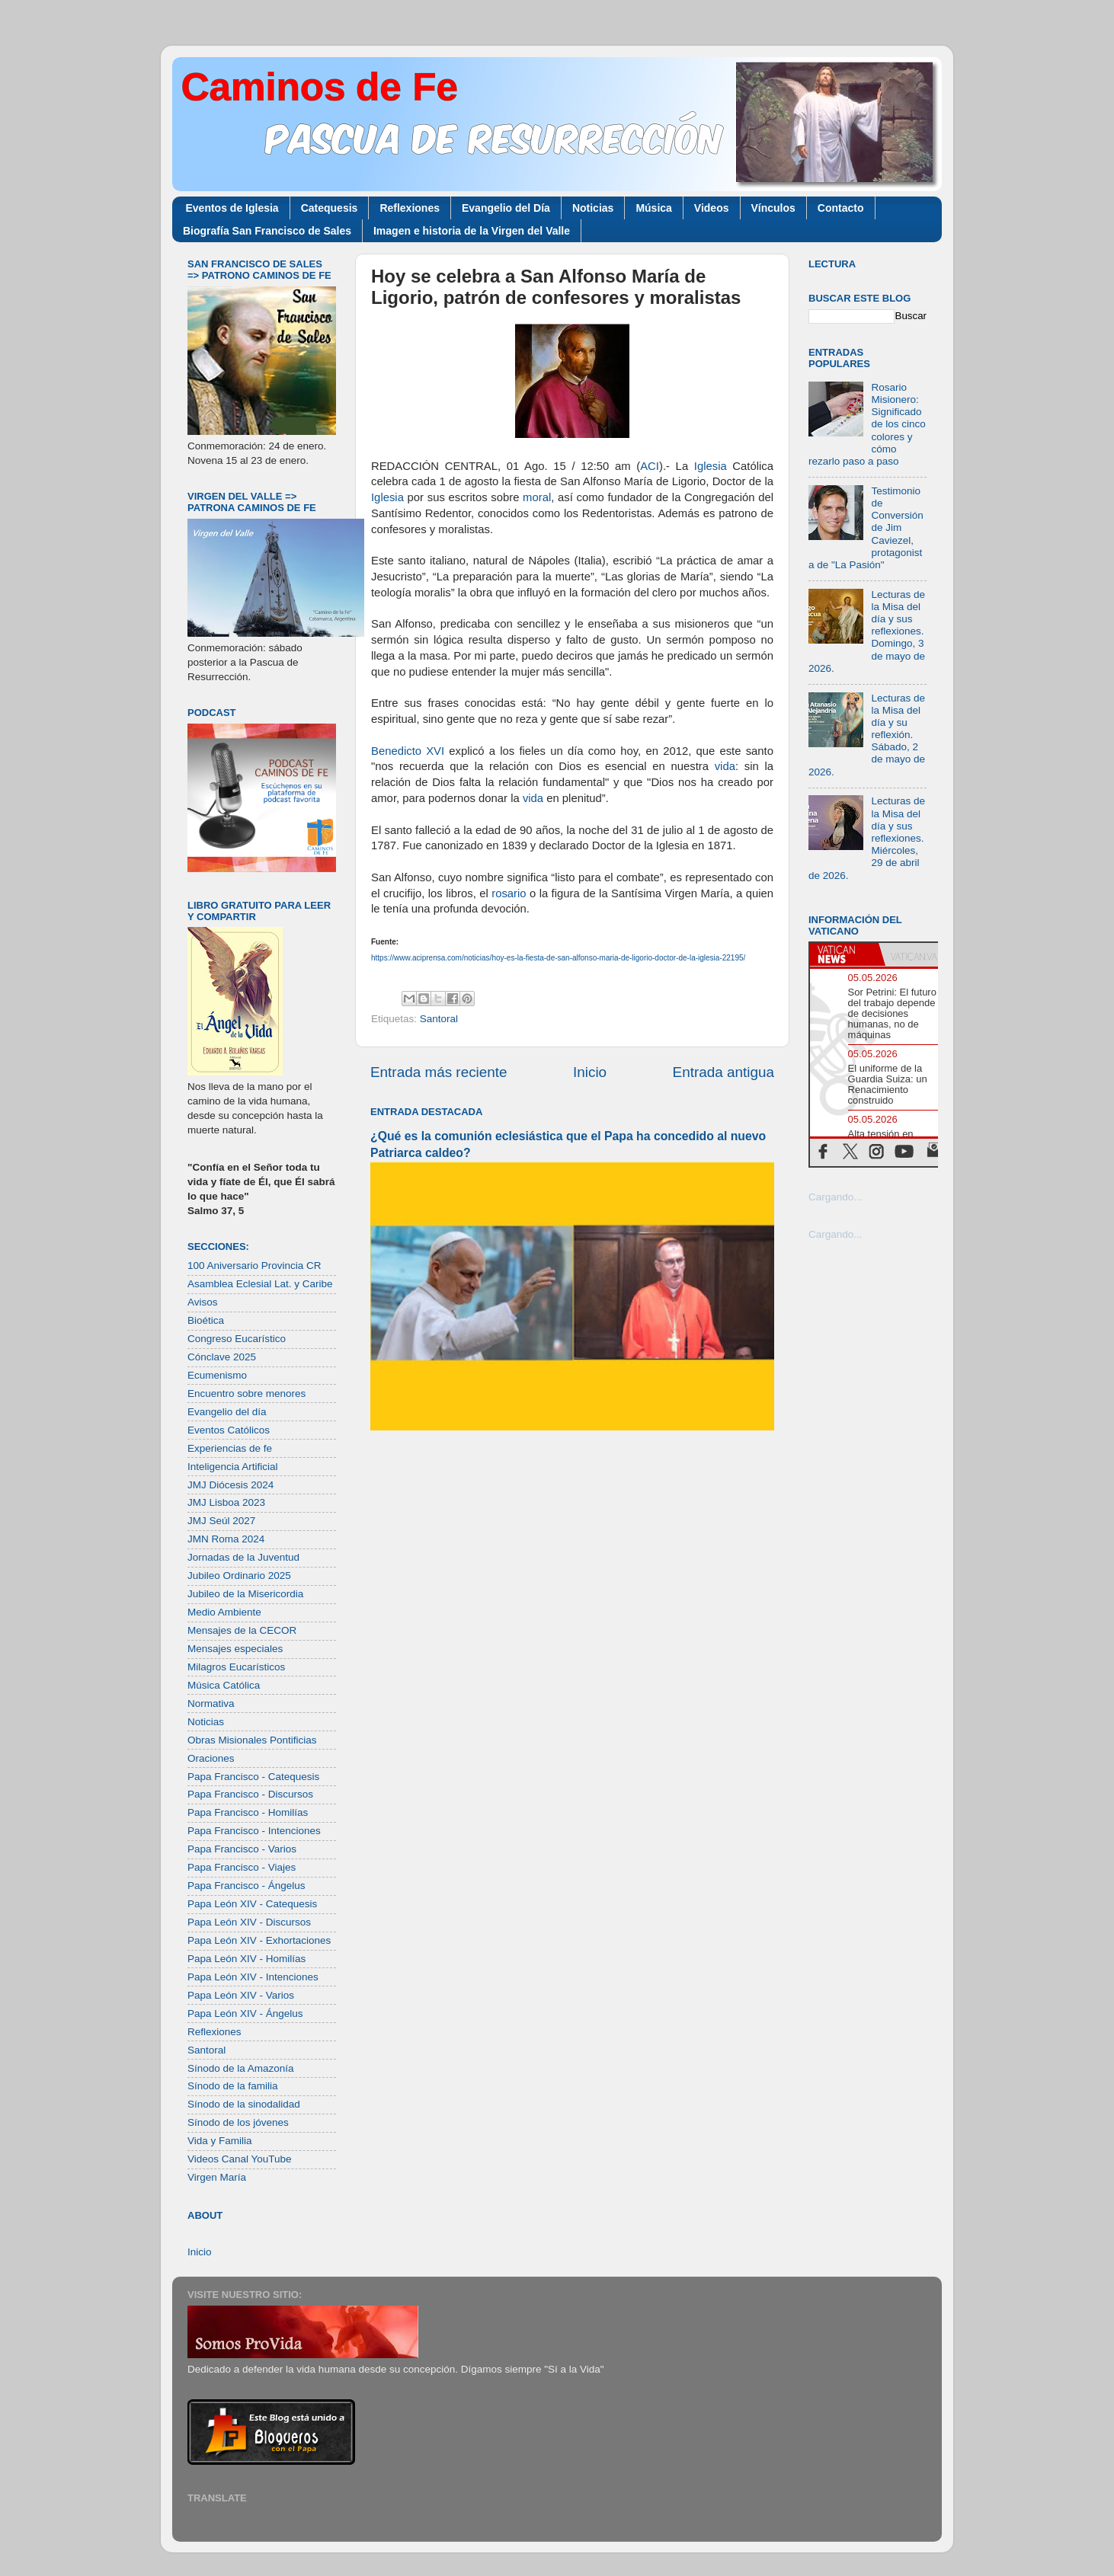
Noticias (592, 208)
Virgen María (216, 2177)
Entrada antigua (723, 1072)
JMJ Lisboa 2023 (226, 1502)
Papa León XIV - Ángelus (245, 2013)
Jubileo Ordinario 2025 (239, 1575)
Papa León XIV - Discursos (249, 1922)
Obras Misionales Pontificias (252, 1740)
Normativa (211, 1703)
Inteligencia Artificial (232, 1466)
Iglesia (710, 466)
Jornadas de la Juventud (243, 1557)
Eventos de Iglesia (232, 208)
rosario (508, 893)
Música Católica (223, 1685)
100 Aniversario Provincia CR (254, 1265)
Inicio (590, 1072)
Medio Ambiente (224, 1612)
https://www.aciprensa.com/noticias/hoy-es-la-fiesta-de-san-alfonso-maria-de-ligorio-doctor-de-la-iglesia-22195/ (558, 958)
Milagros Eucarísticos (236, 1667)
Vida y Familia (219, 2140)
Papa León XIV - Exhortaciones (259, 1940)
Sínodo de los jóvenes (238, 2122)
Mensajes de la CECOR (241, 1630)
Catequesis (329, 208)
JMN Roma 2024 (225, 1539)
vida (725, 766)
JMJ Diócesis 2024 (230, 1485)
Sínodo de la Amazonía (240, 2068)
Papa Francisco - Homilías (247, 1812)
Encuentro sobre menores (246, 1393)
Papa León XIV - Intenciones (253, 1977)
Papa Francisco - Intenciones (254, 1830)
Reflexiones (409, 208)
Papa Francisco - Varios (241, 1849)
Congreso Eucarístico (236, 1338)
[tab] (844, 954)
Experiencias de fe (229, 1448)
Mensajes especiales (235, 1648)
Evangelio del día (227, 1411)
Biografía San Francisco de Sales (267, 231)
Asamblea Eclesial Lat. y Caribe (260, 1284)
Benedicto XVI (407, 751)
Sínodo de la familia (232, 2086)
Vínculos (773, 208)
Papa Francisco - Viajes (241, 1867)
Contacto (841, 208)
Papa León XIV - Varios (240, 1995)
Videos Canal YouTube (239, 2159)
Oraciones (211, 1758)
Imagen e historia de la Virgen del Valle (471, 231)
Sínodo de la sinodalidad (243, 2104)
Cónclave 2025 (221, 1357)
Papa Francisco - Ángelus (246, 1885)
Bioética (205, 1320)
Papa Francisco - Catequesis (253, 1776)
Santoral (439, 1018)
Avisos (202, 1302)
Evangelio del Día (506, 208)
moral (537, 497)
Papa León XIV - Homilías (246, 1958)
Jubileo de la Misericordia (245, 1594)
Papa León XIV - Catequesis (252, 1904)
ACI (649, 466)
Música (653, 208)
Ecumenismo (217, 1375)
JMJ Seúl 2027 (221, 1520)
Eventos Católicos (228, 1430)
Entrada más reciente (438, 1072)
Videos (711, 208)
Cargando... (835, 1197)
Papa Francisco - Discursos (250, 1794)
